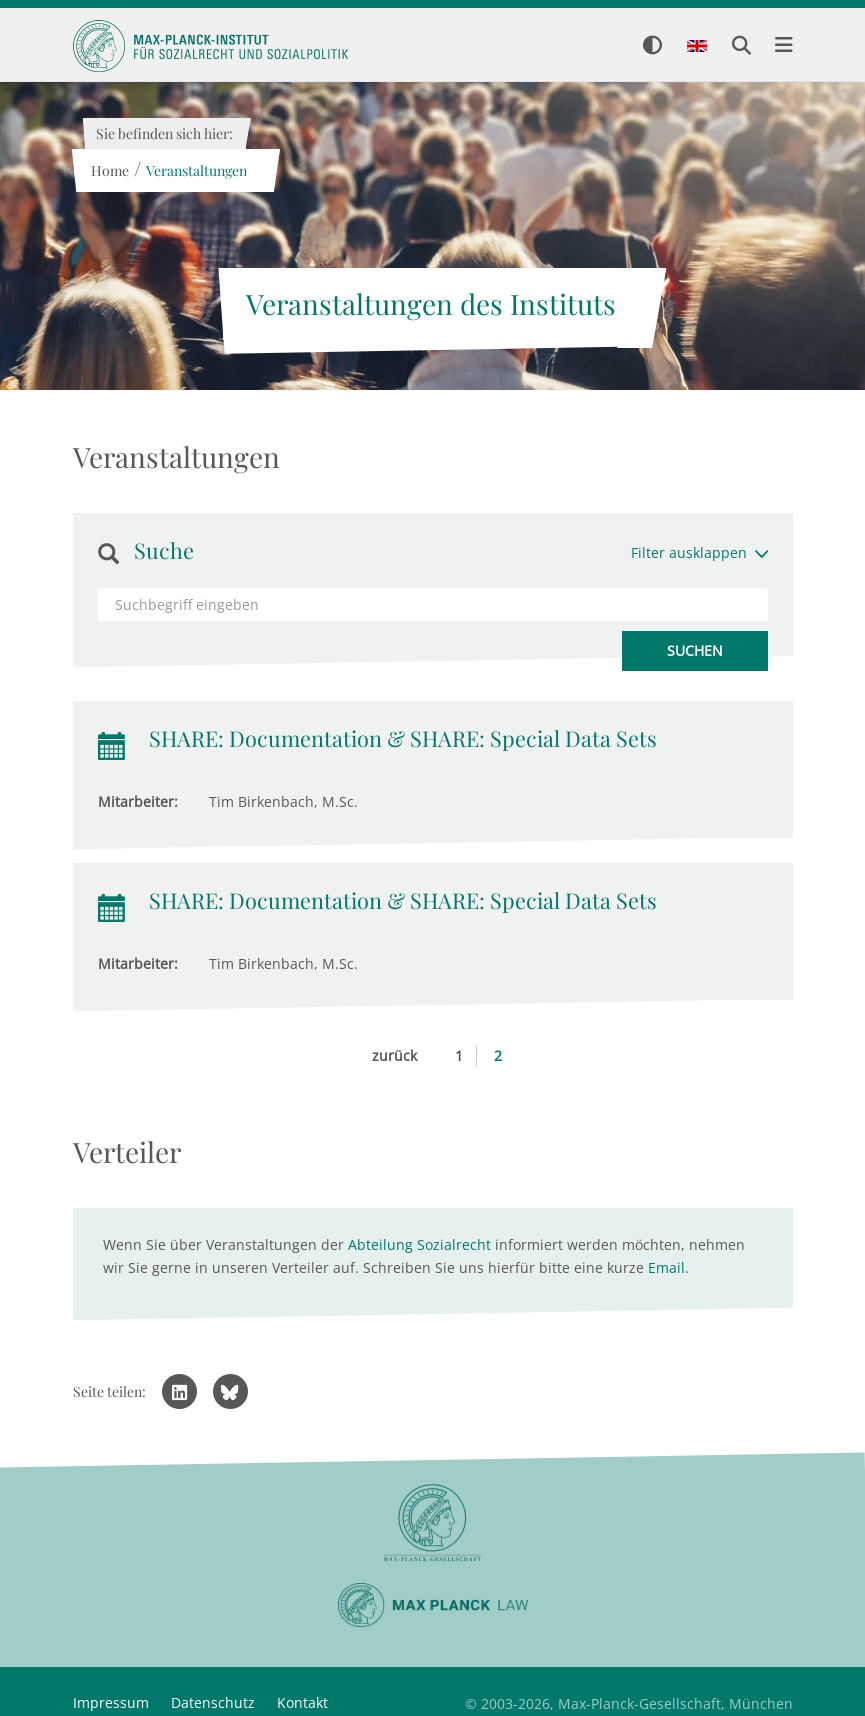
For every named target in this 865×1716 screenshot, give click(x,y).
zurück (394, 1055)
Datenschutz (213, 1702)
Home (110, 170)
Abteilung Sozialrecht (419, 1244)
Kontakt (302, 1702)
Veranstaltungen (196, 170)
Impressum (111, 1702)
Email (666, 1267)
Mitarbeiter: (138, 801)
